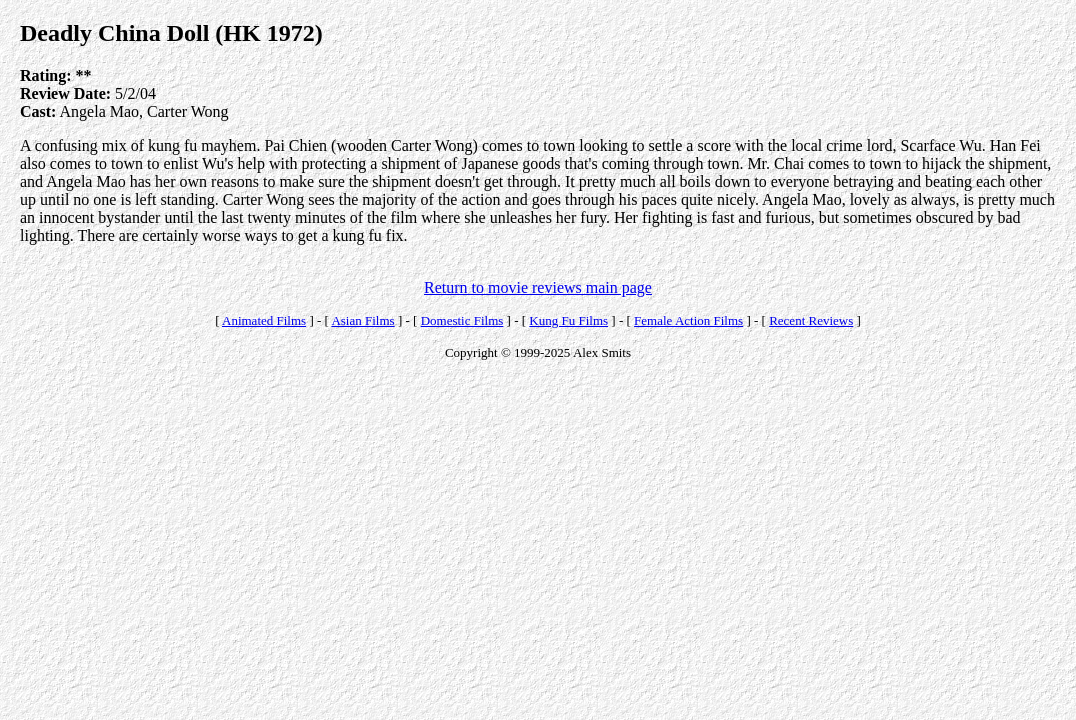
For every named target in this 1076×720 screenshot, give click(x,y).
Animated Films (264, 320)
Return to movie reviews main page (538, 287)
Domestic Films (462, 320)
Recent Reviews (811, 320)
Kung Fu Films (568, 320)
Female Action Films (688, 320)
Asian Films (362, 320)
